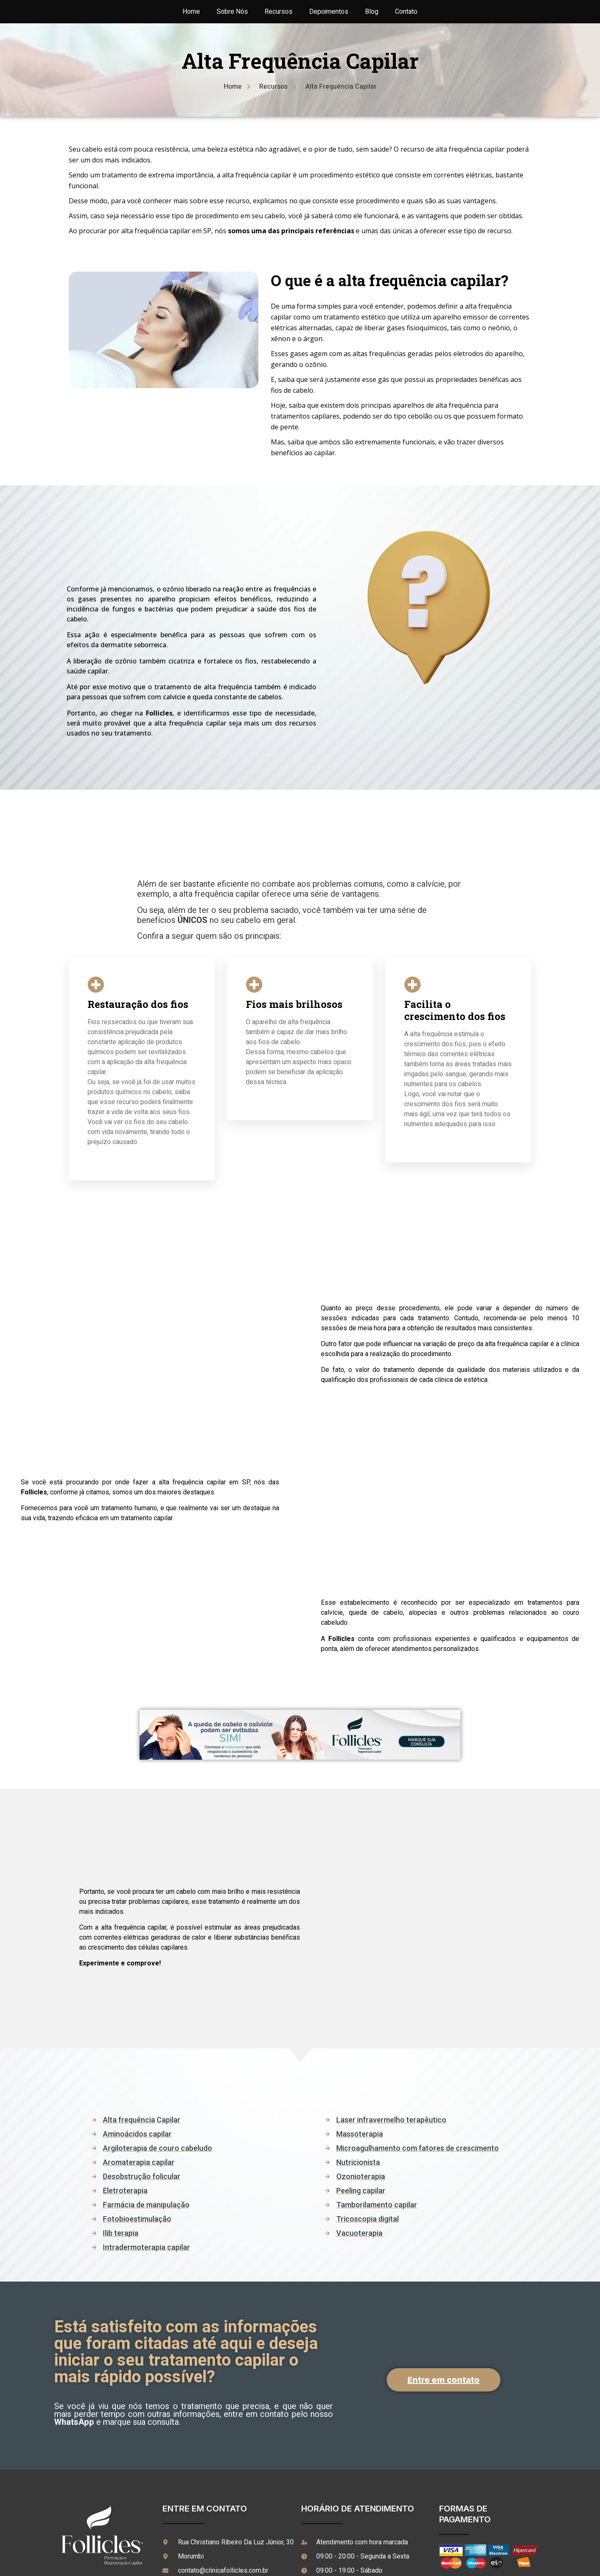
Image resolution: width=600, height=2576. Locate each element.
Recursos (278, 12)
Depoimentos (328, 12)
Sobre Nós (232, 12)
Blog (371, 12)
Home (191, 12)
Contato (406, 12)
